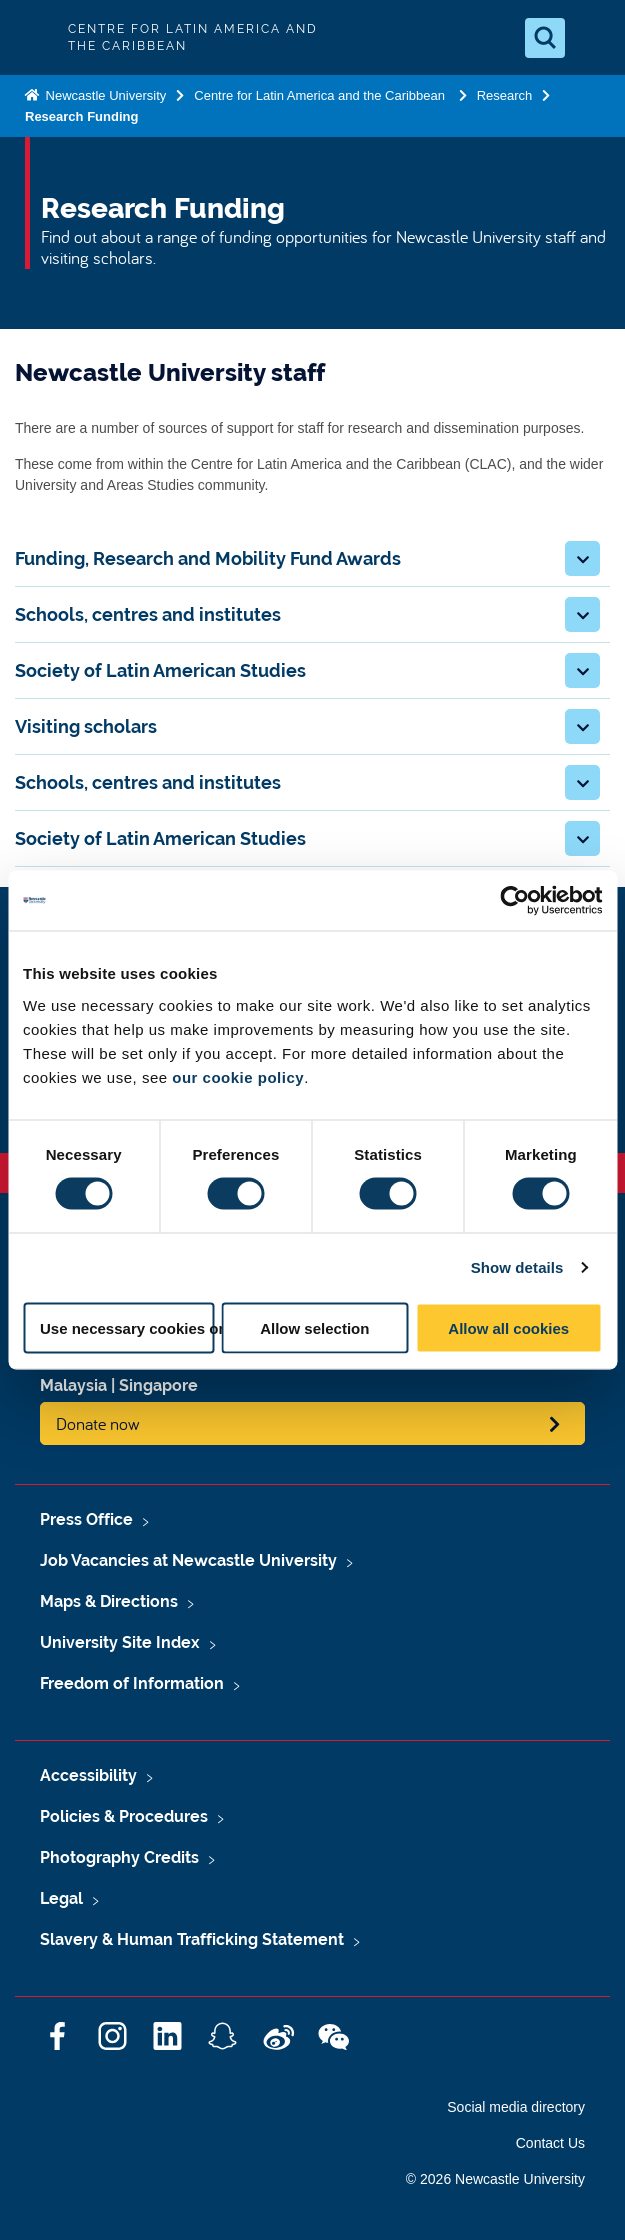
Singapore (158, 1385)
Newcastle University (104, 95)
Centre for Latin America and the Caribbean (321, 95)
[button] (582, 558)
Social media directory (516, 2107)
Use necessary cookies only (127, 1327)
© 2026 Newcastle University (495, 2179)
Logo (32, 37)
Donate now (98, 1423)
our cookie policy (238, 1076)
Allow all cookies (508, 1327)
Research (505, 95)
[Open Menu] (593, 38)
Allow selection (314, 1327)
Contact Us (550, 2143)
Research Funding (81, 116)
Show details (517, 1267)
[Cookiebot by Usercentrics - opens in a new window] (514, 901)
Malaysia (73, 1385)
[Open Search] (545, 38)
